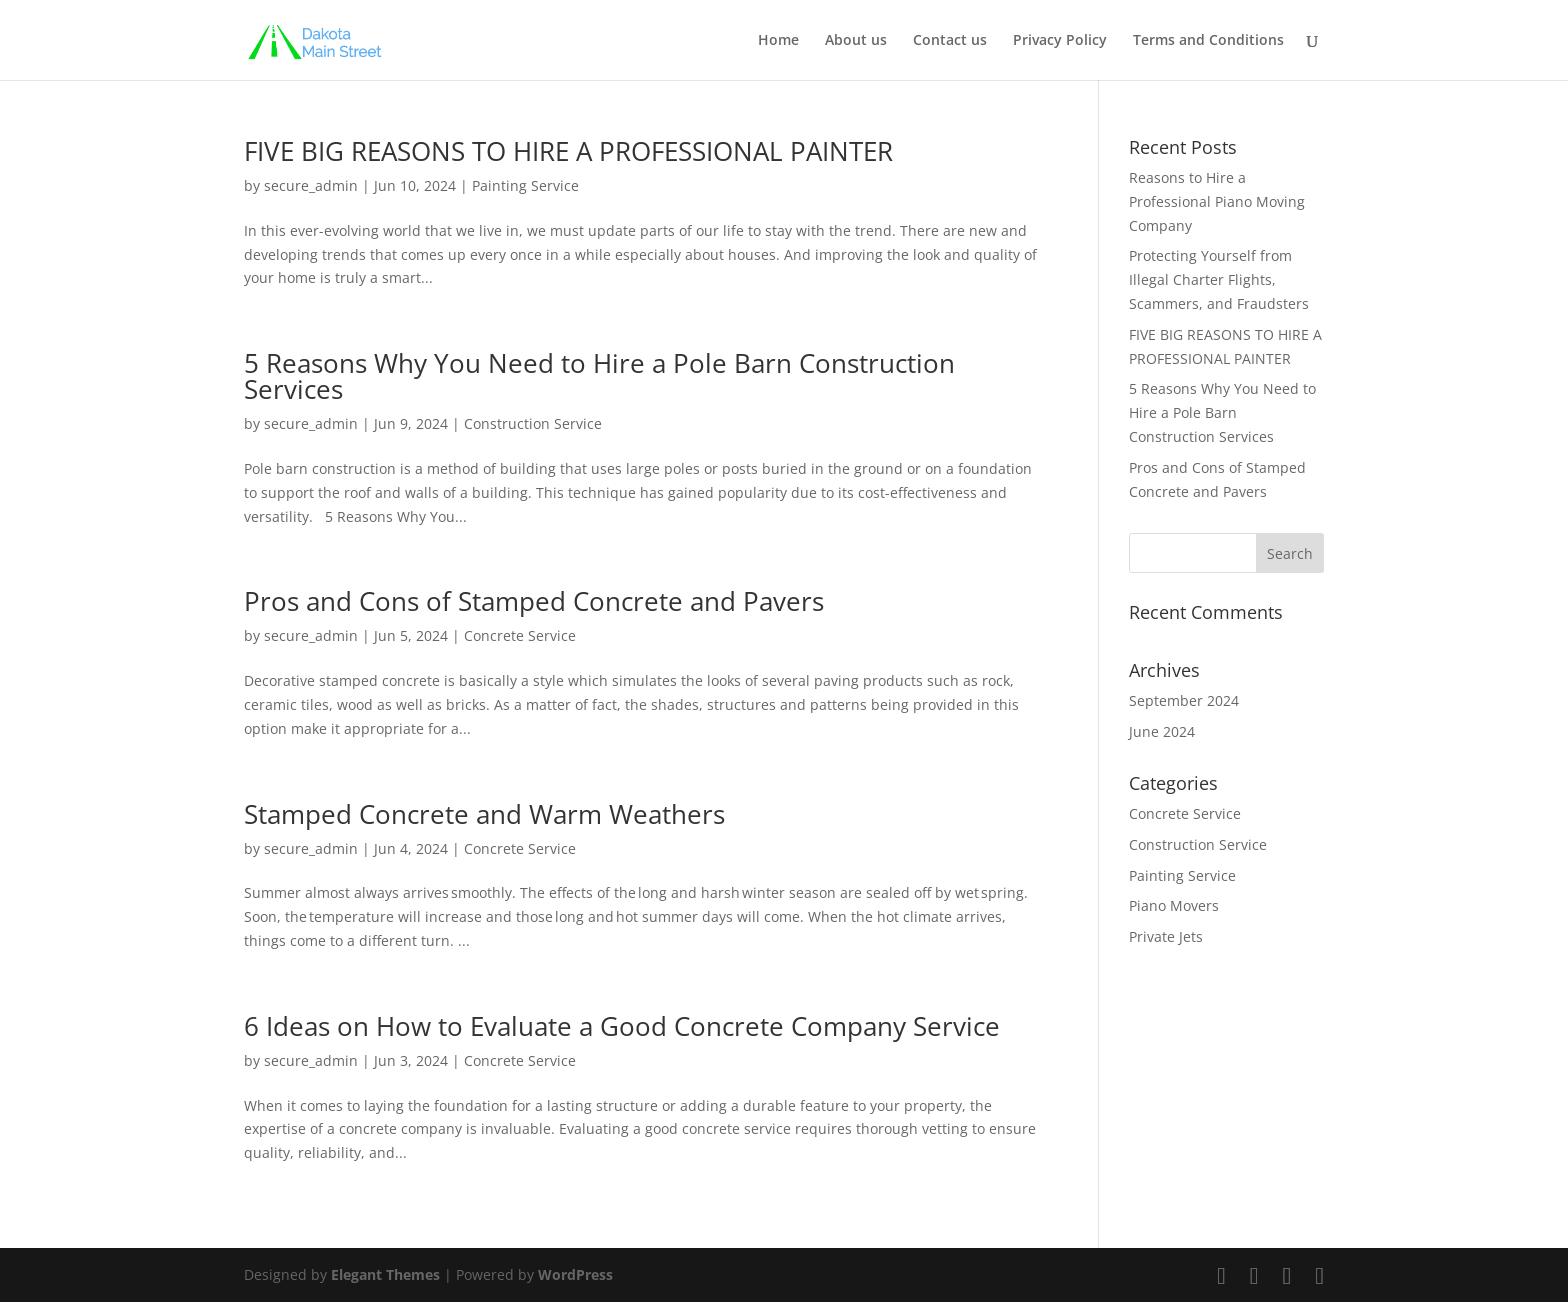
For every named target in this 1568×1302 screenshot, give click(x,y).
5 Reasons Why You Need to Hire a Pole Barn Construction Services (599, 376)
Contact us (950, 41)
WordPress (575, 1274)
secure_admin (311, 185)
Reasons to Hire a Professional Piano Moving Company (1217, 201)
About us (856, 41)
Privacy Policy (1060, 41)
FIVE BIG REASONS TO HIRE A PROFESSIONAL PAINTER (572, 151)
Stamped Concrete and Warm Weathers (488, 814)
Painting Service (525, 185)
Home (778, 41)
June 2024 (1162, 731)
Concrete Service (520, 635)
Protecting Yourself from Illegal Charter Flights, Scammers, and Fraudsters (1221, 279)
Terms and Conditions (1208, 41)
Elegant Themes (385, 1274)
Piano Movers (1174, 905)
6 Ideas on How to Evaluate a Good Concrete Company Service (625, 1026)
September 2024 (1184, 700)
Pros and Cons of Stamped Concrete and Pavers (537, 601)
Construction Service (533, 423)
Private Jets (1166, 936)
